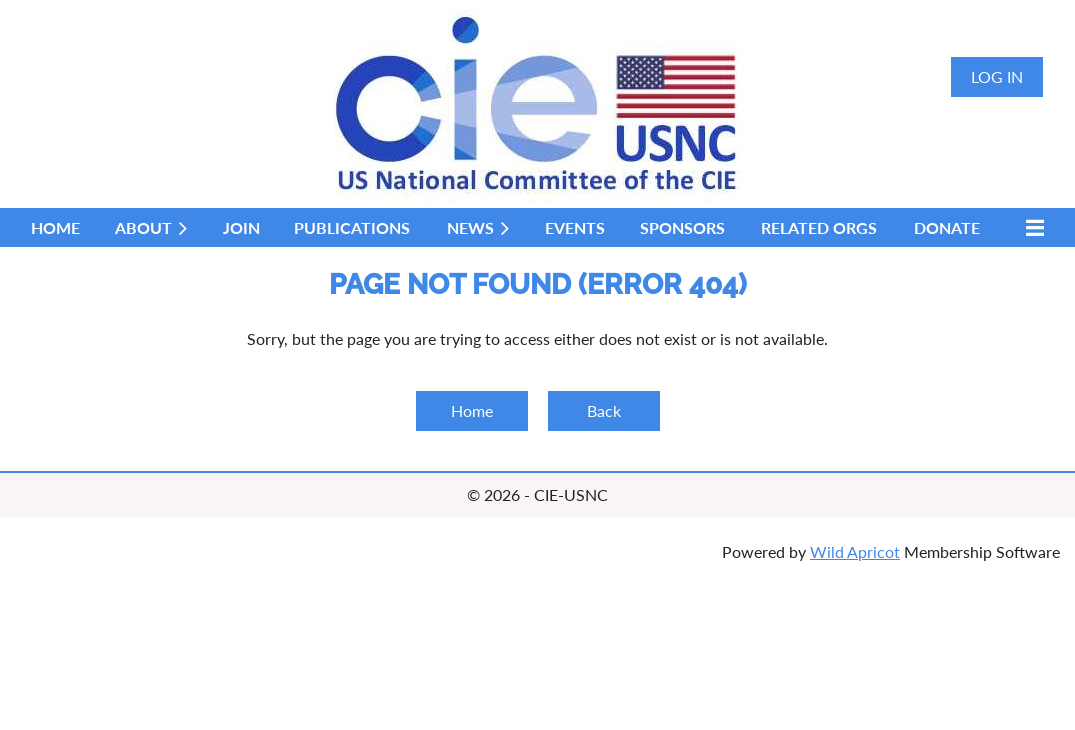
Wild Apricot (855, 551)
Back (604, 410)
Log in (997, 76)
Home (472, 410)
